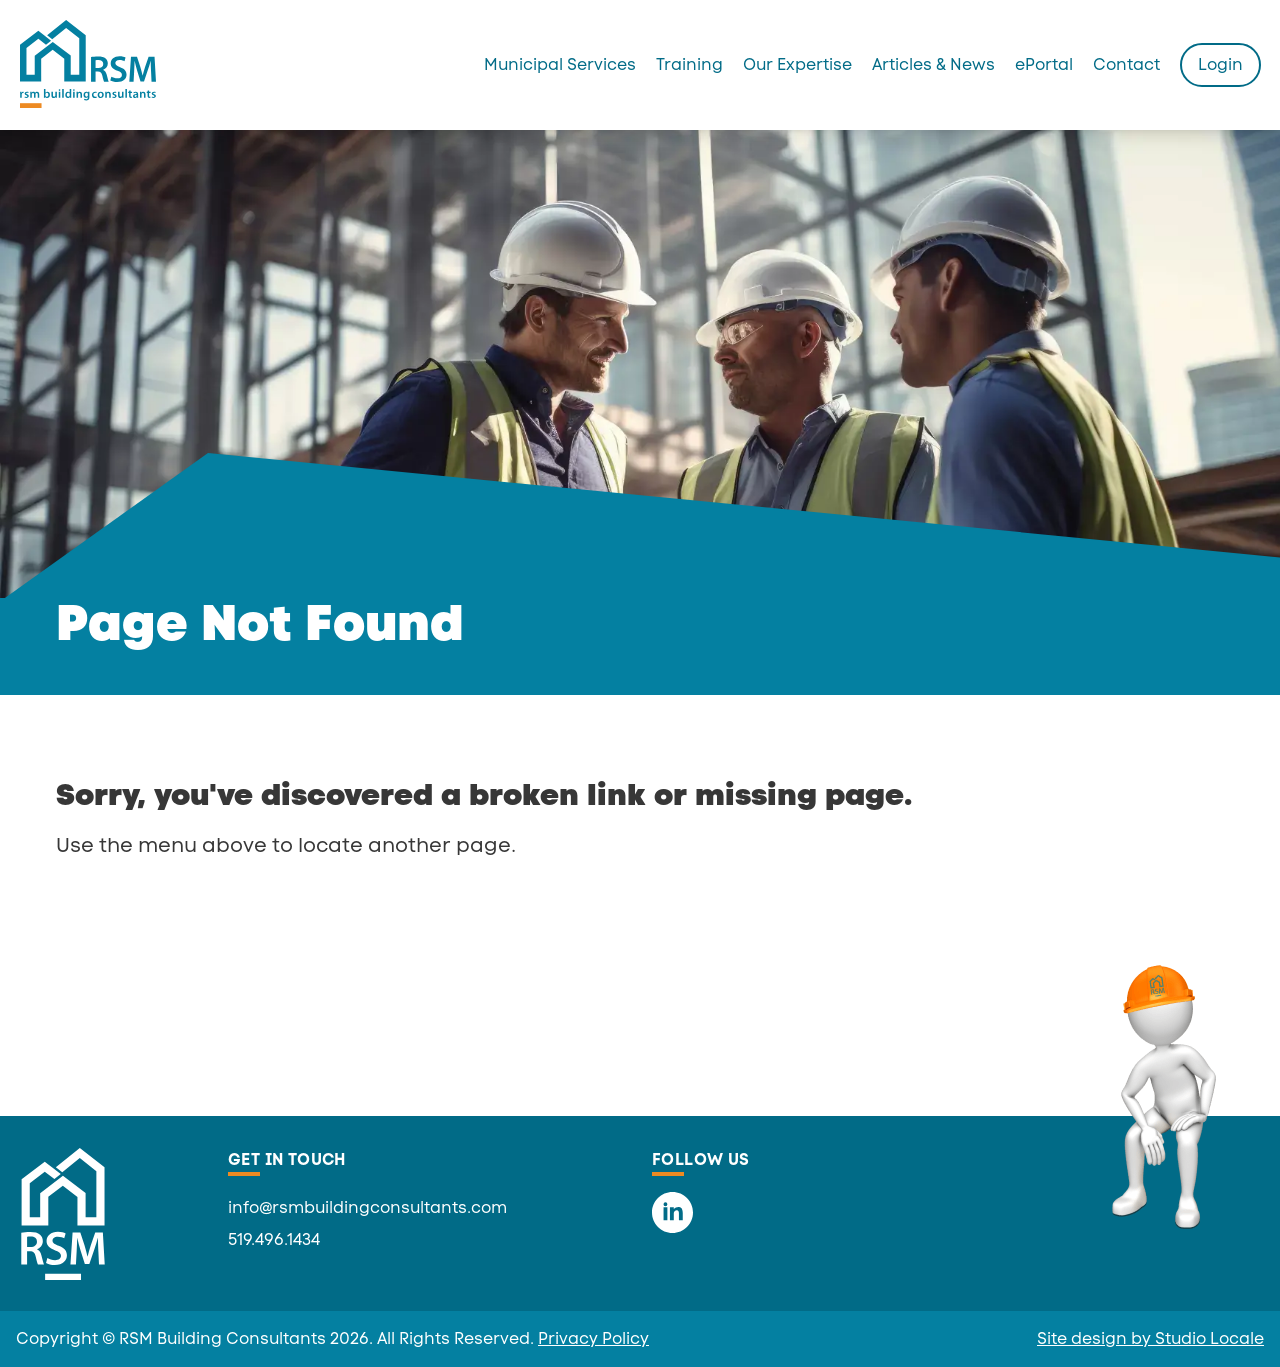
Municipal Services (560, 64)
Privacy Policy (593, 1338)
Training (689, 64)
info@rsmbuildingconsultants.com (367, 1207)
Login (1220, 64)
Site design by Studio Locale (1150, 1338)
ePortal (1044, 64)
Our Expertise (797, 64)
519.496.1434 (274, 1239)
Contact (1126, 64)
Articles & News (933, 64)
